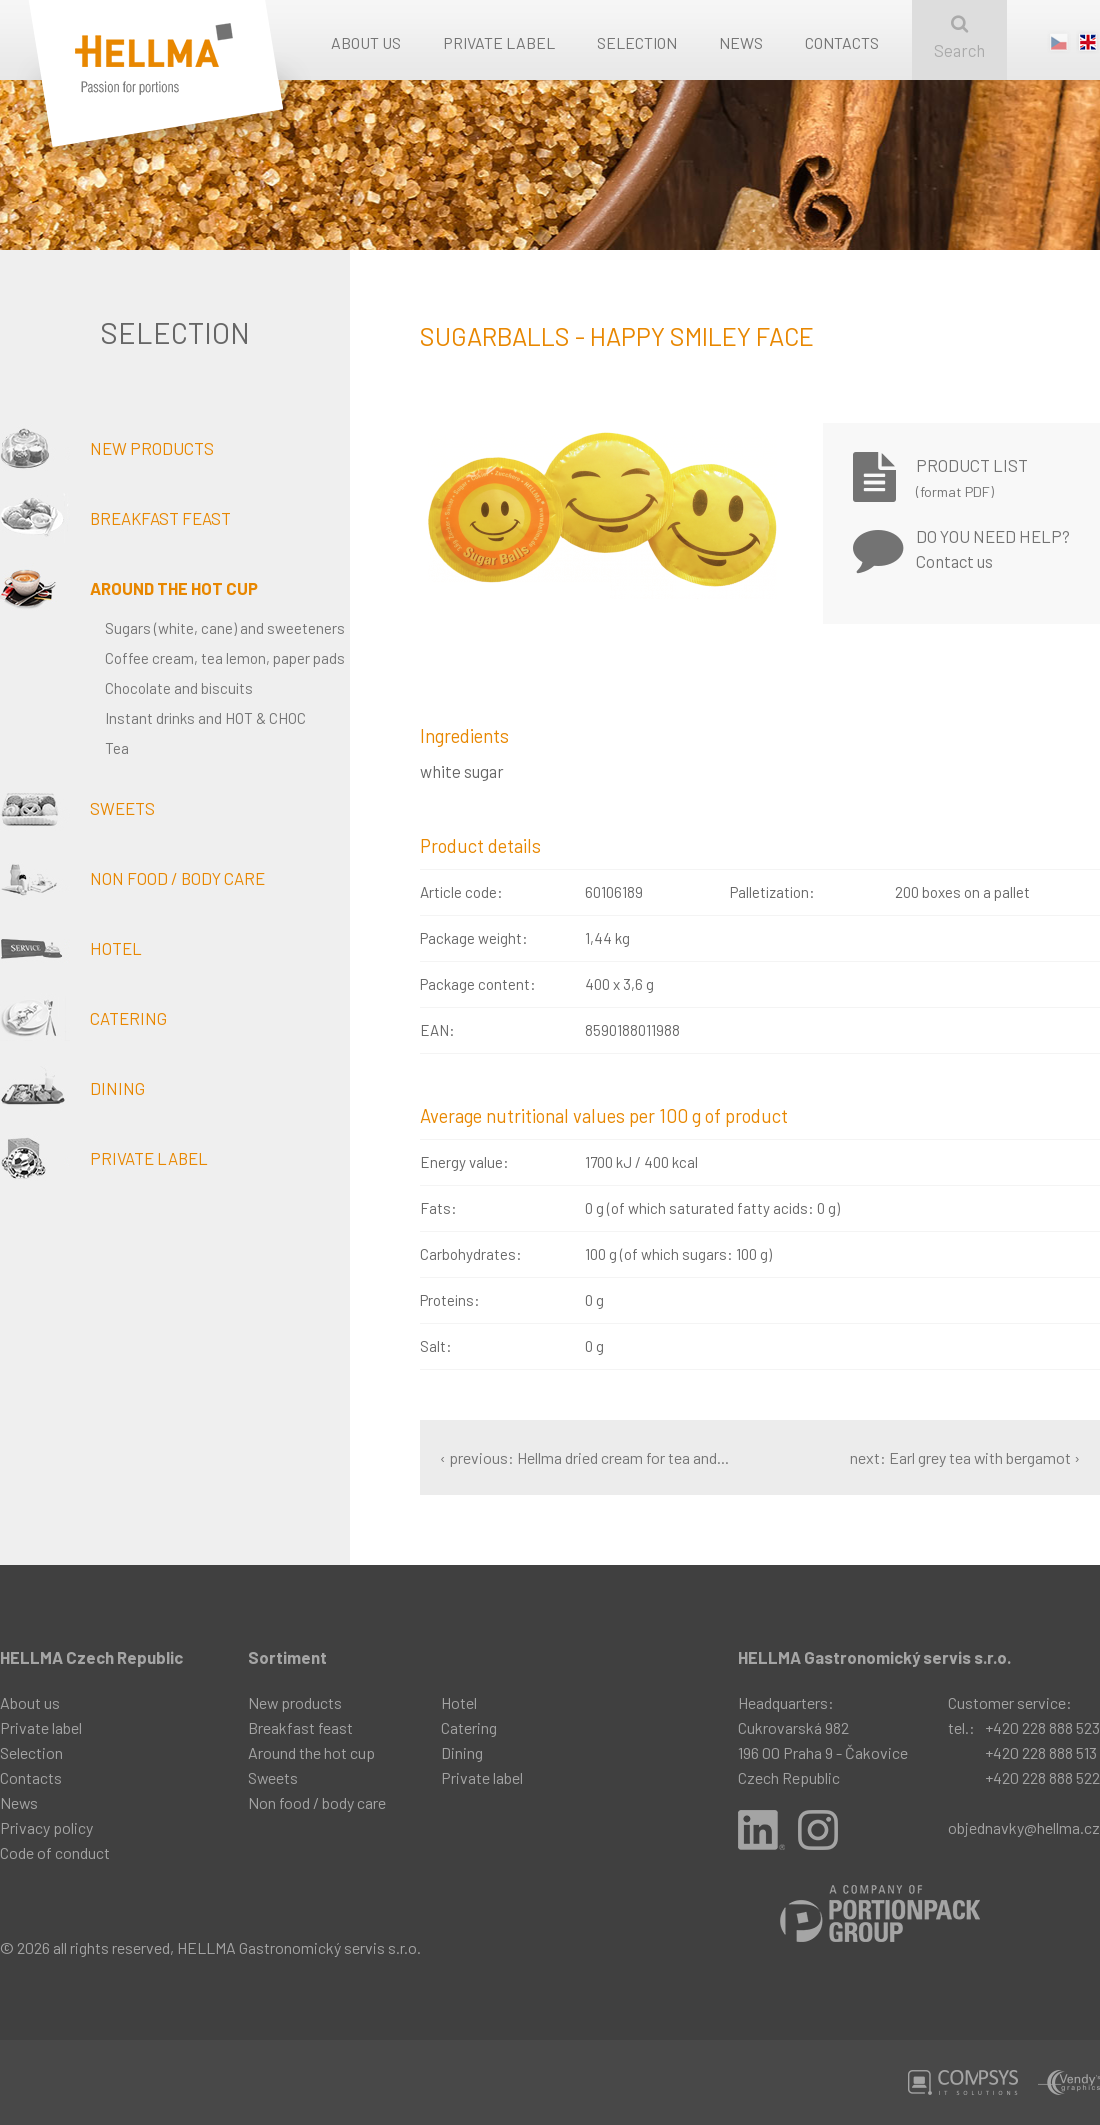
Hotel (71, 948)
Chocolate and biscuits (179, 688)
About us (366, 42)
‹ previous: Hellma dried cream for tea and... (584, 1457)
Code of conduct (55, 1852)
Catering (83, 1018)
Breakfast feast (115, 518)
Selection (637, 42)
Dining (72, 1088)
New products (107, 448)
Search (959, 37)
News (741, 42)
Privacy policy (46, 1827)
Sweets (77, 808)
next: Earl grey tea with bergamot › (965, 1457)
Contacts (842, 42)
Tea (117, 748)
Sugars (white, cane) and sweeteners (225, 628)
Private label (499, 42)
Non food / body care (132, 878)
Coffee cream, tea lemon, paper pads (225, 658)
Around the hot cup (129, 588)
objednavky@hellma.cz (1024, 1827)
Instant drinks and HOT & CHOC (205, 718)
